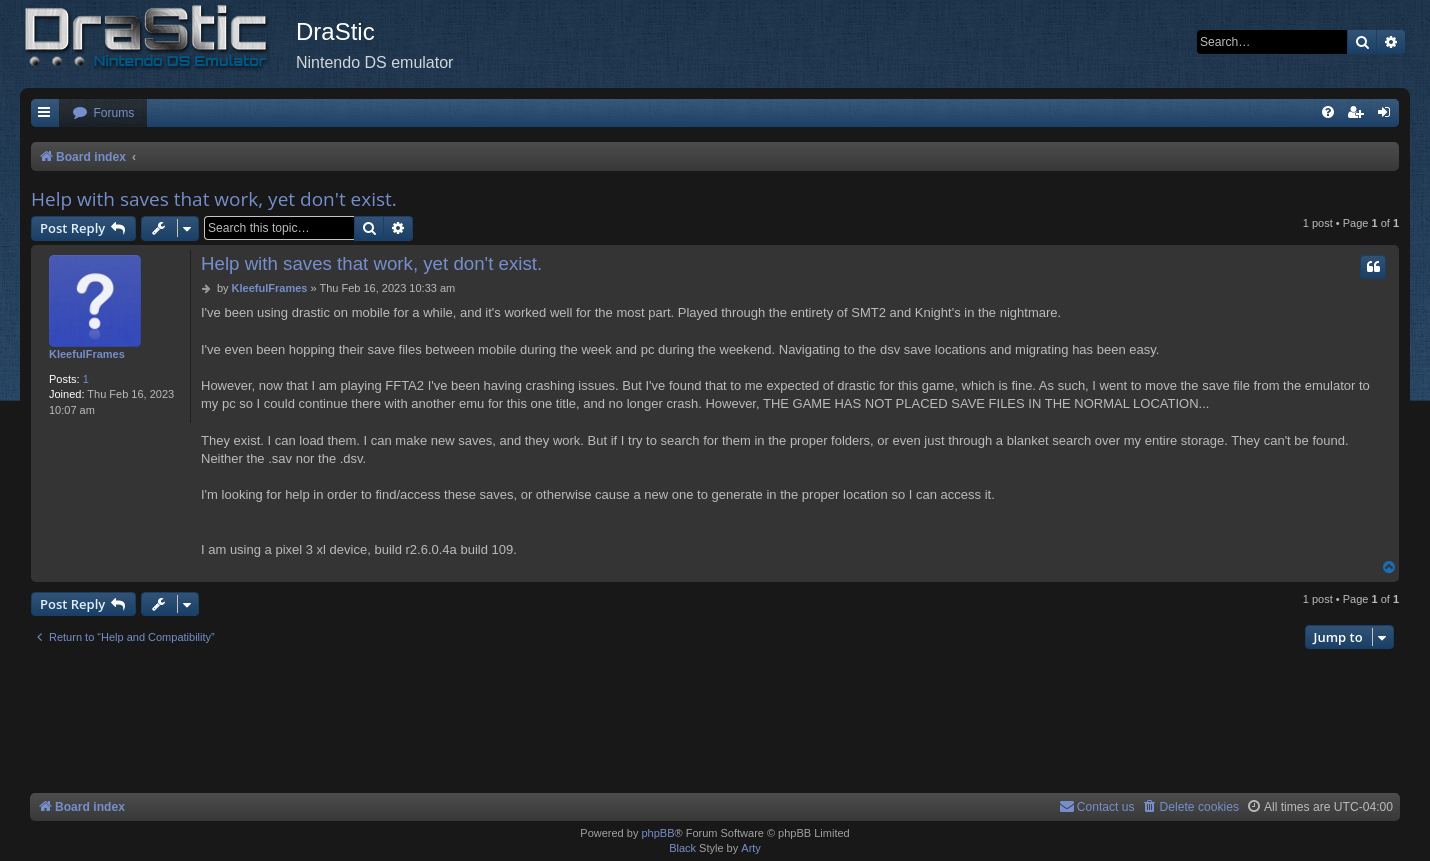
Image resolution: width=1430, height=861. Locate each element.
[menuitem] (103, 113)
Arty (751, 848)
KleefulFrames (87, 354)
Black (682, 848)
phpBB (657, 833)
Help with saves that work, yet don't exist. (214, 199)
